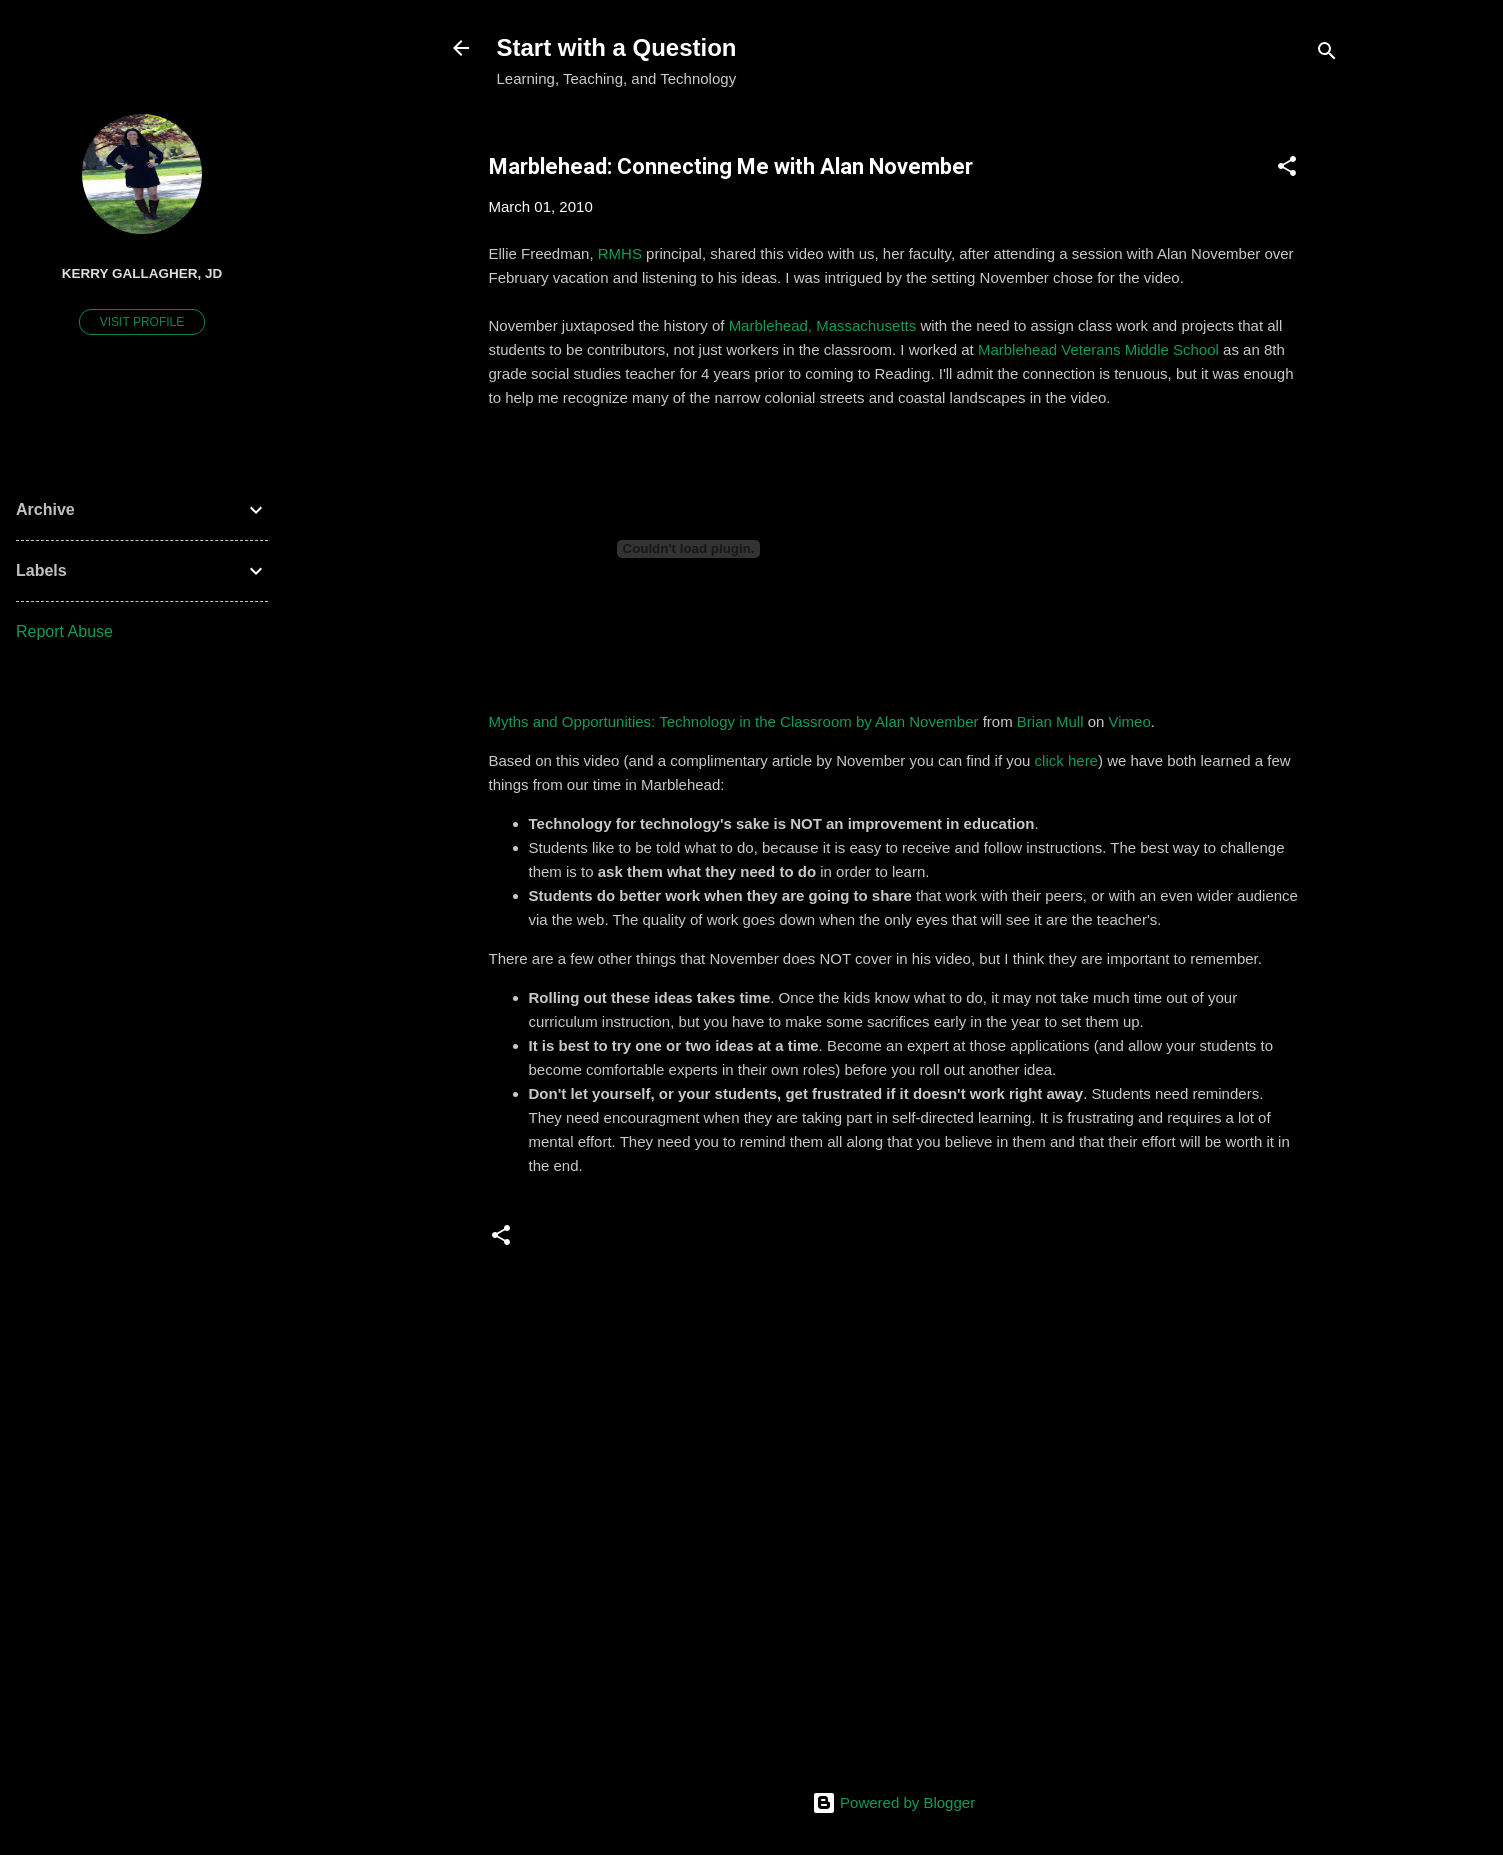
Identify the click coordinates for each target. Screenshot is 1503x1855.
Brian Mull (1050, 721)
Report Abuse (64, 631)
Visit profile (142, 322)
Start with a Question (617, 47)
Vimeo (1130, 721)
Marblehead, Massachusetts (823, 325)
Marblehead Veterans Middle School (1098, 349)
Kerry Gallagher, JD (142, 273)
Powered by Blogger (893, 1802)
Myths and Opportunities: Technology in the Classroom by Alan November (734, 721)
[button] (1287, 169)
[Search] (1327, 54)
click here (1066, 760)
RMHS (620, 253)
